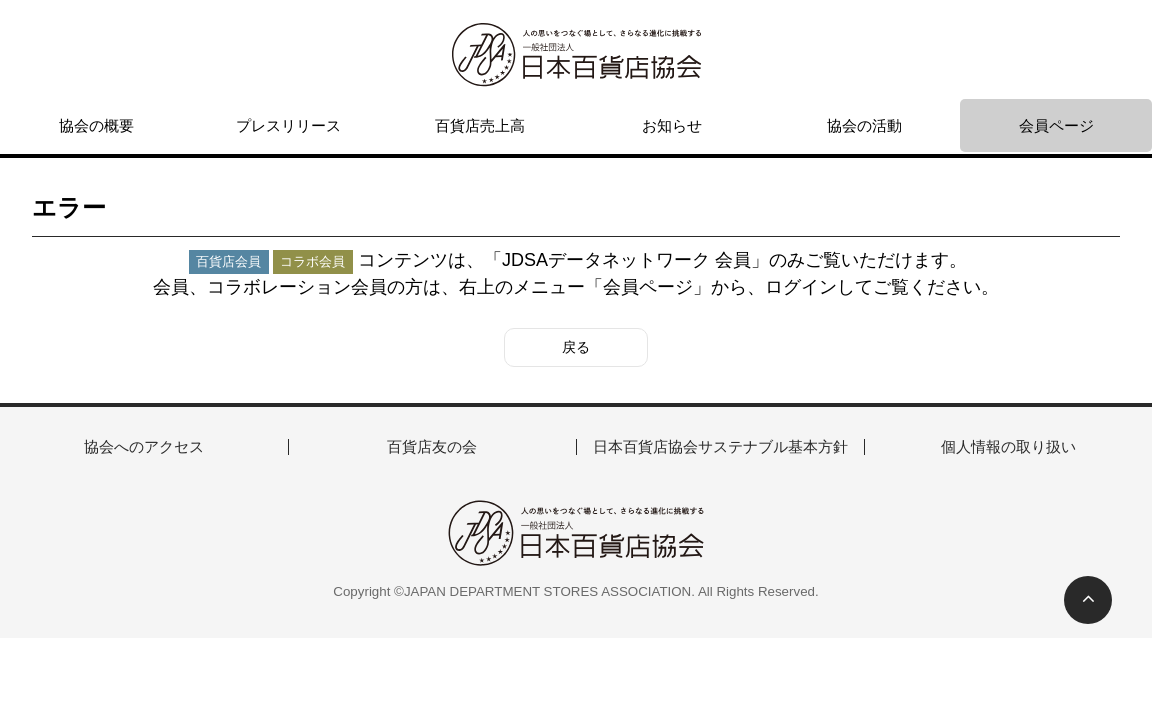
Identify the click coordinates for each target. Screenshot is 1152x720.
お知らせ (672, 125)
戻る (576, 347)
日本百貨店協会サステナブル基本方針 (720, 446)
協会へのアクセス (144, 446)
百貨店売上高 (480, 125)
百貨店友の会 (432, 446)
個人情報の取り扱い (1008, 446)
